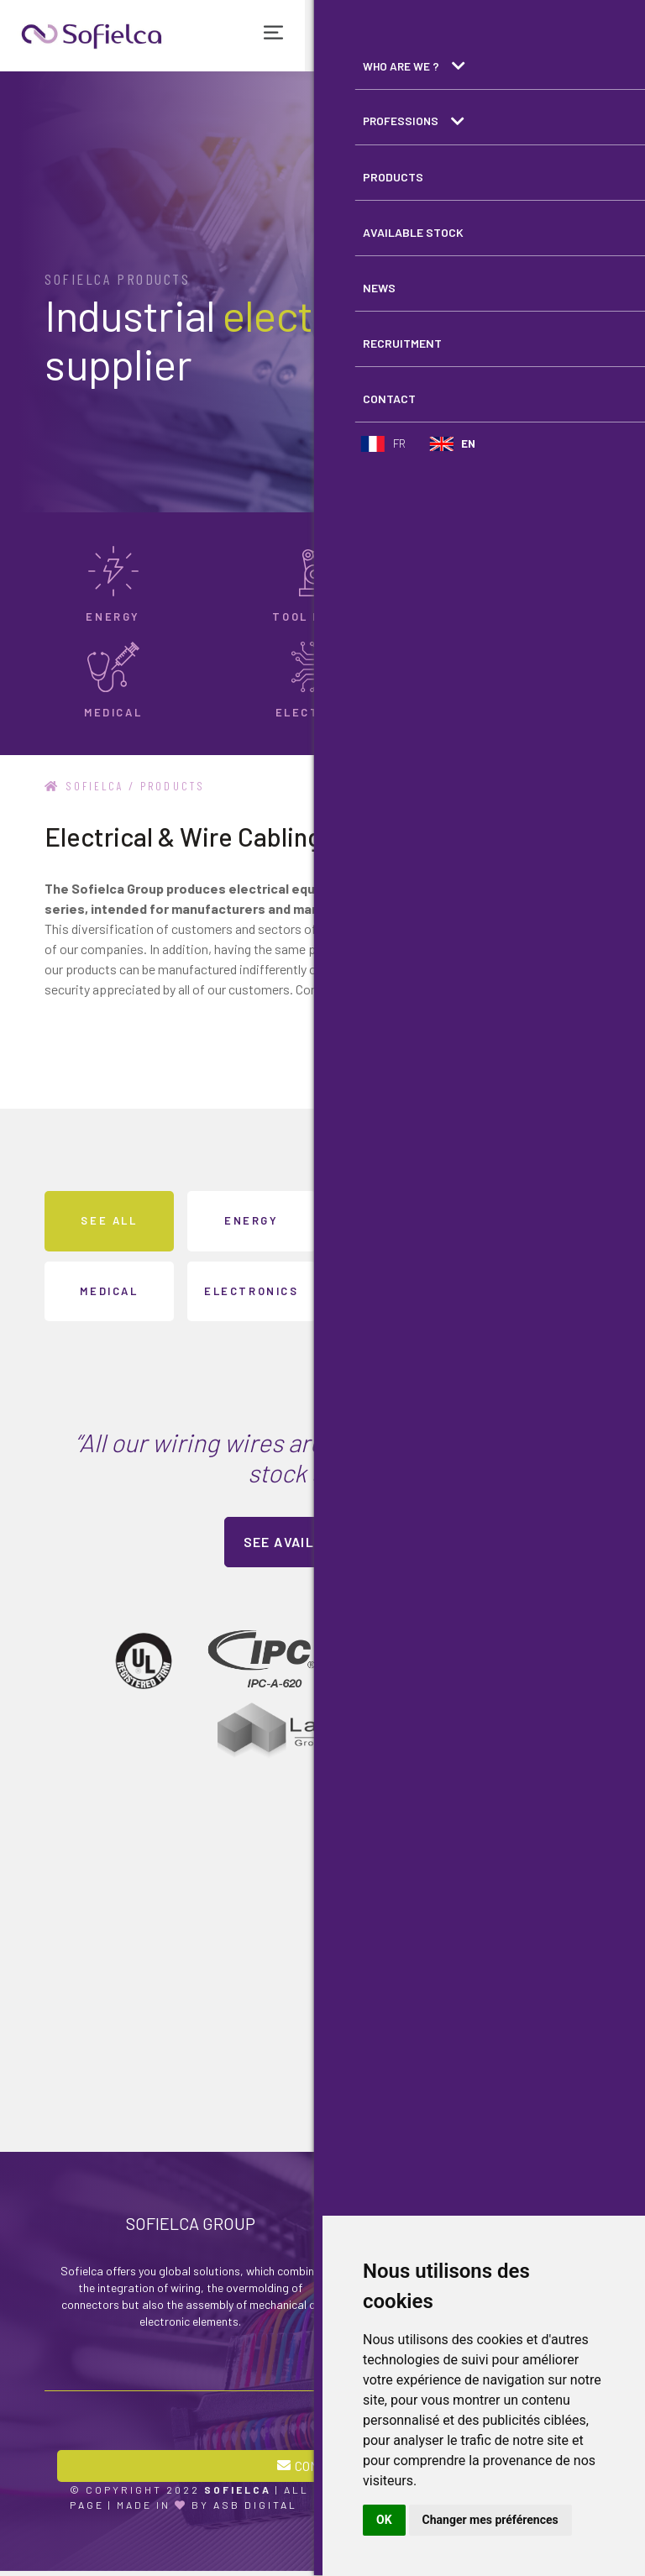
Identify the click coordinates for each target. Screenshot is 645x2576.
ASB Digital (255, 2510)
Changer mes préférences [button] (490, 2519)
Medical (109, 1290)
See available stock (323, 1542)
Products (180, 786)
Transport (536, 1220)
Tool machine (393, 1220)
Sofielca (87, 786)
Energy (251, 1220)
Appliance (393, 1290)
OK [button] (384, 2519)
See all (109, 1220)
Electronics (251, 1290)
